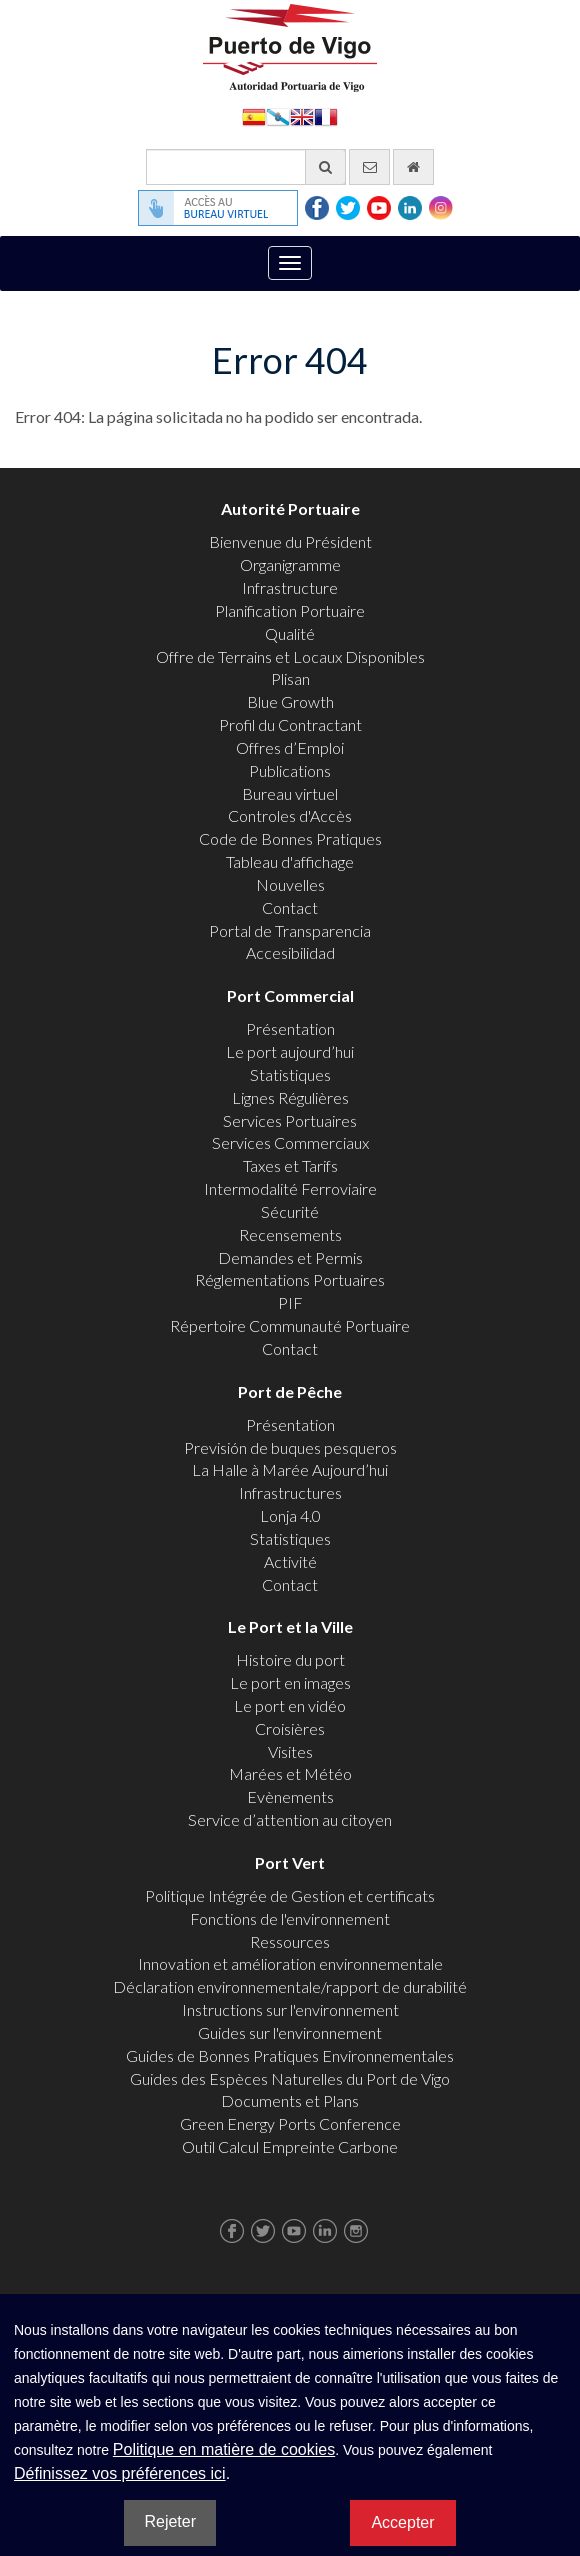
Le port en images (290, 1682)
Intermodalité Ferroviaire (290, 1188)
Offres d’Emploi (290, 747)
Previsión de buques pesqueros (290, 1447)
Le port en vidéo (290, 1705)
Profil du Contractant (290, 724)
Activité (290, 1561)
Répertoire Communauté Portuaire (290, 1325)
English (302, 115)
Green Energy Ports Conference (290, 2123)
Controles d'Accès (290, 815)
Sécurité (290, 1211)
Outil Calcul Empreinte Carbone (290, 2146)
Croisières (290, 1728)
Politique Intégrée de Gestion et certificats (290, 1895)
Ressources (290, 1941)
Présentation (290, 1028)
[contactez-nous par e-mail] (369, 167)
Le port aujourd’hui (290, 1051)
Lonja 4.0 (290, 1515)
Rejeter (170, 2521)
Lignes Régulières (290, 1097)
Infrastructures (290, 1492)
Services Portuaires (290, 1120)
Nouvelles (290, 884)
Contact (290, 907)
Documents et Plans (290, 2100)
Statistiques (290, 1074)
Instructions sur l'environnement (290, 2009)
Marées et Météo (290, 1773)
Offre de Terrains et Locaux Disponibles (290, 656)
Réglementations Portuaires (290, 1279)
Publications (290, 770)
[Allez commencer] (413, 167)
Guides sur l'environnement (290, 2032)
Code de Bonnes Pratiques (290, 838)
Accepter (402, 2522)
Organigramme (290, 564)
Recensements (290, 1234)
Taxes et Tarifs (290, 1165)
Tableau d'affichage (290, 861)
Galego (278, 115)
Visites (290, 1751)
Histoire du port (290, 1659)
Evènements (290, 1796)
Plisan (290, 678)
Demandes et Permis (290, 1257)
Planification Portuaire (290, 610)
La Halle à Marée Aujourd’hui (290, 1469)
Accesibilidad (290, 952)
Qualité (290, 633)
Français (326, 115)
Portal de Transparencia (290, 930)
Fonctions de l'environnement (290, 1918)
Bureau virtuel (290, 793)
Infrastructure (290, 587)
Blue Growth (290, 701)
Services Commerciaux (290, 1142)
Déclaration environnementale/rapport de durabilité (290, 1986)
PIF (290, 1302)
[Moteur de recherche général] (246, 167)
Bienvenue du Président (290, 541)
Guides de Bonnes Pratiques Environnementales (290, 2055)
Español (254, 115)
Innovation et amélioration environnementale (290, 1963)
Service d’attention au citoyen (290, 1819)
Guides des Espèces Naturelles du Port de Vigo (290, 2078)
